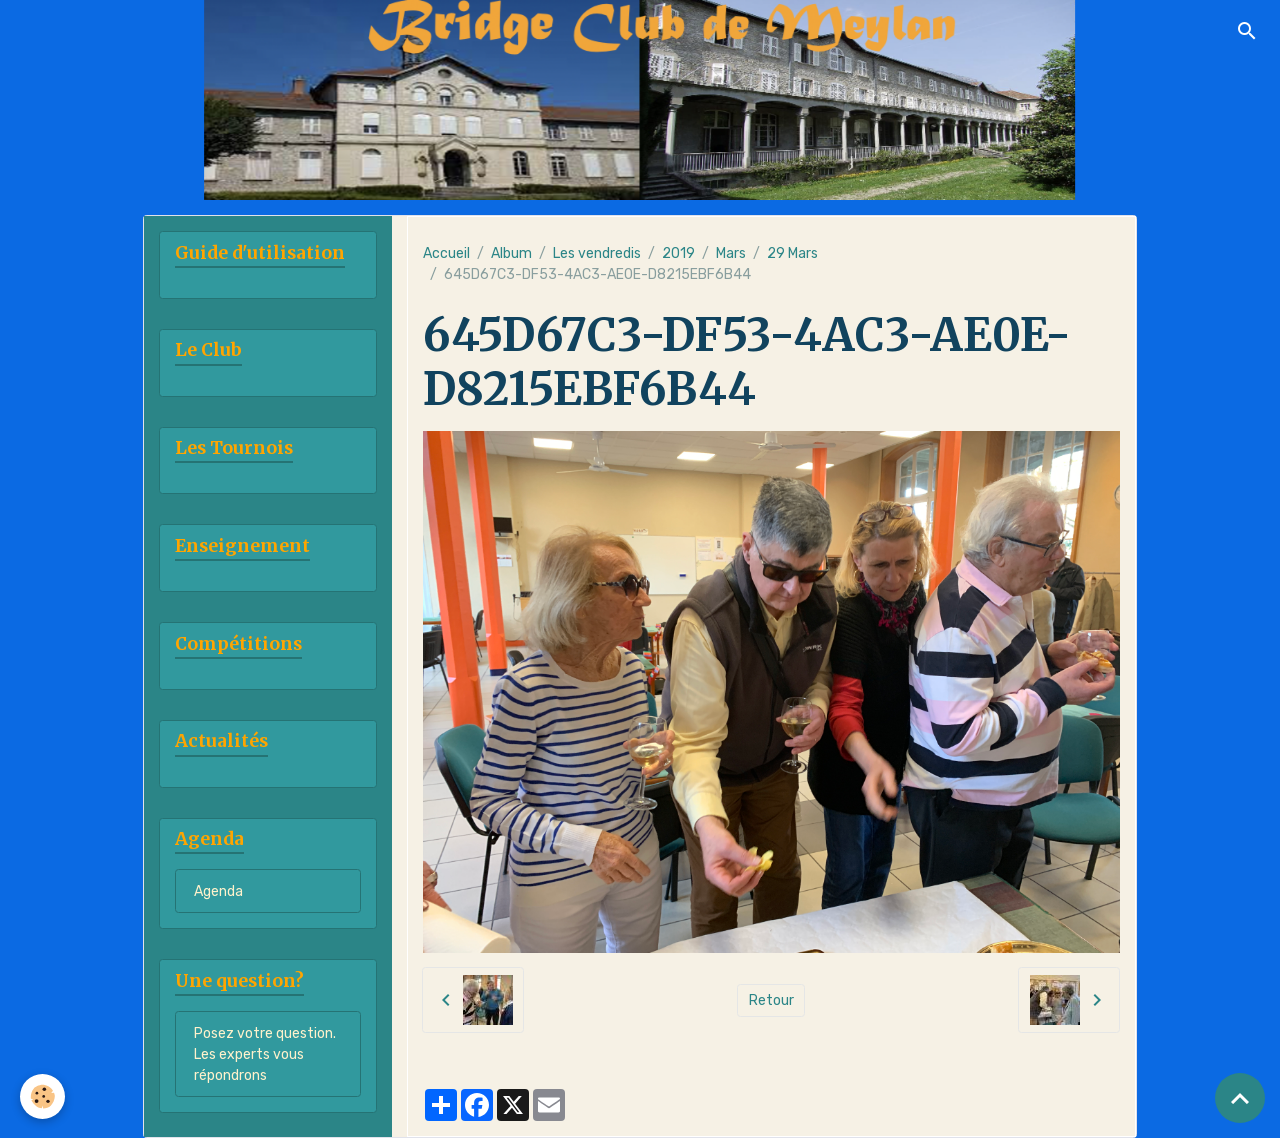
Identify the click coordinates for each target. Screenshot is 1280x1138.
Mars (731, 253)
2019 (678, 253)
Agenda (218, 891)
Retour (771, 1000)
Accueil (446, 253)
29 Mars (792, 253)
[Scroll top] (1240, 1098)
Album (511, 253)
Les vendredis (597, 253)
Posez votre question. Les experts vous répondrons (265, 1054)
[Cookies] (42, 1096)
